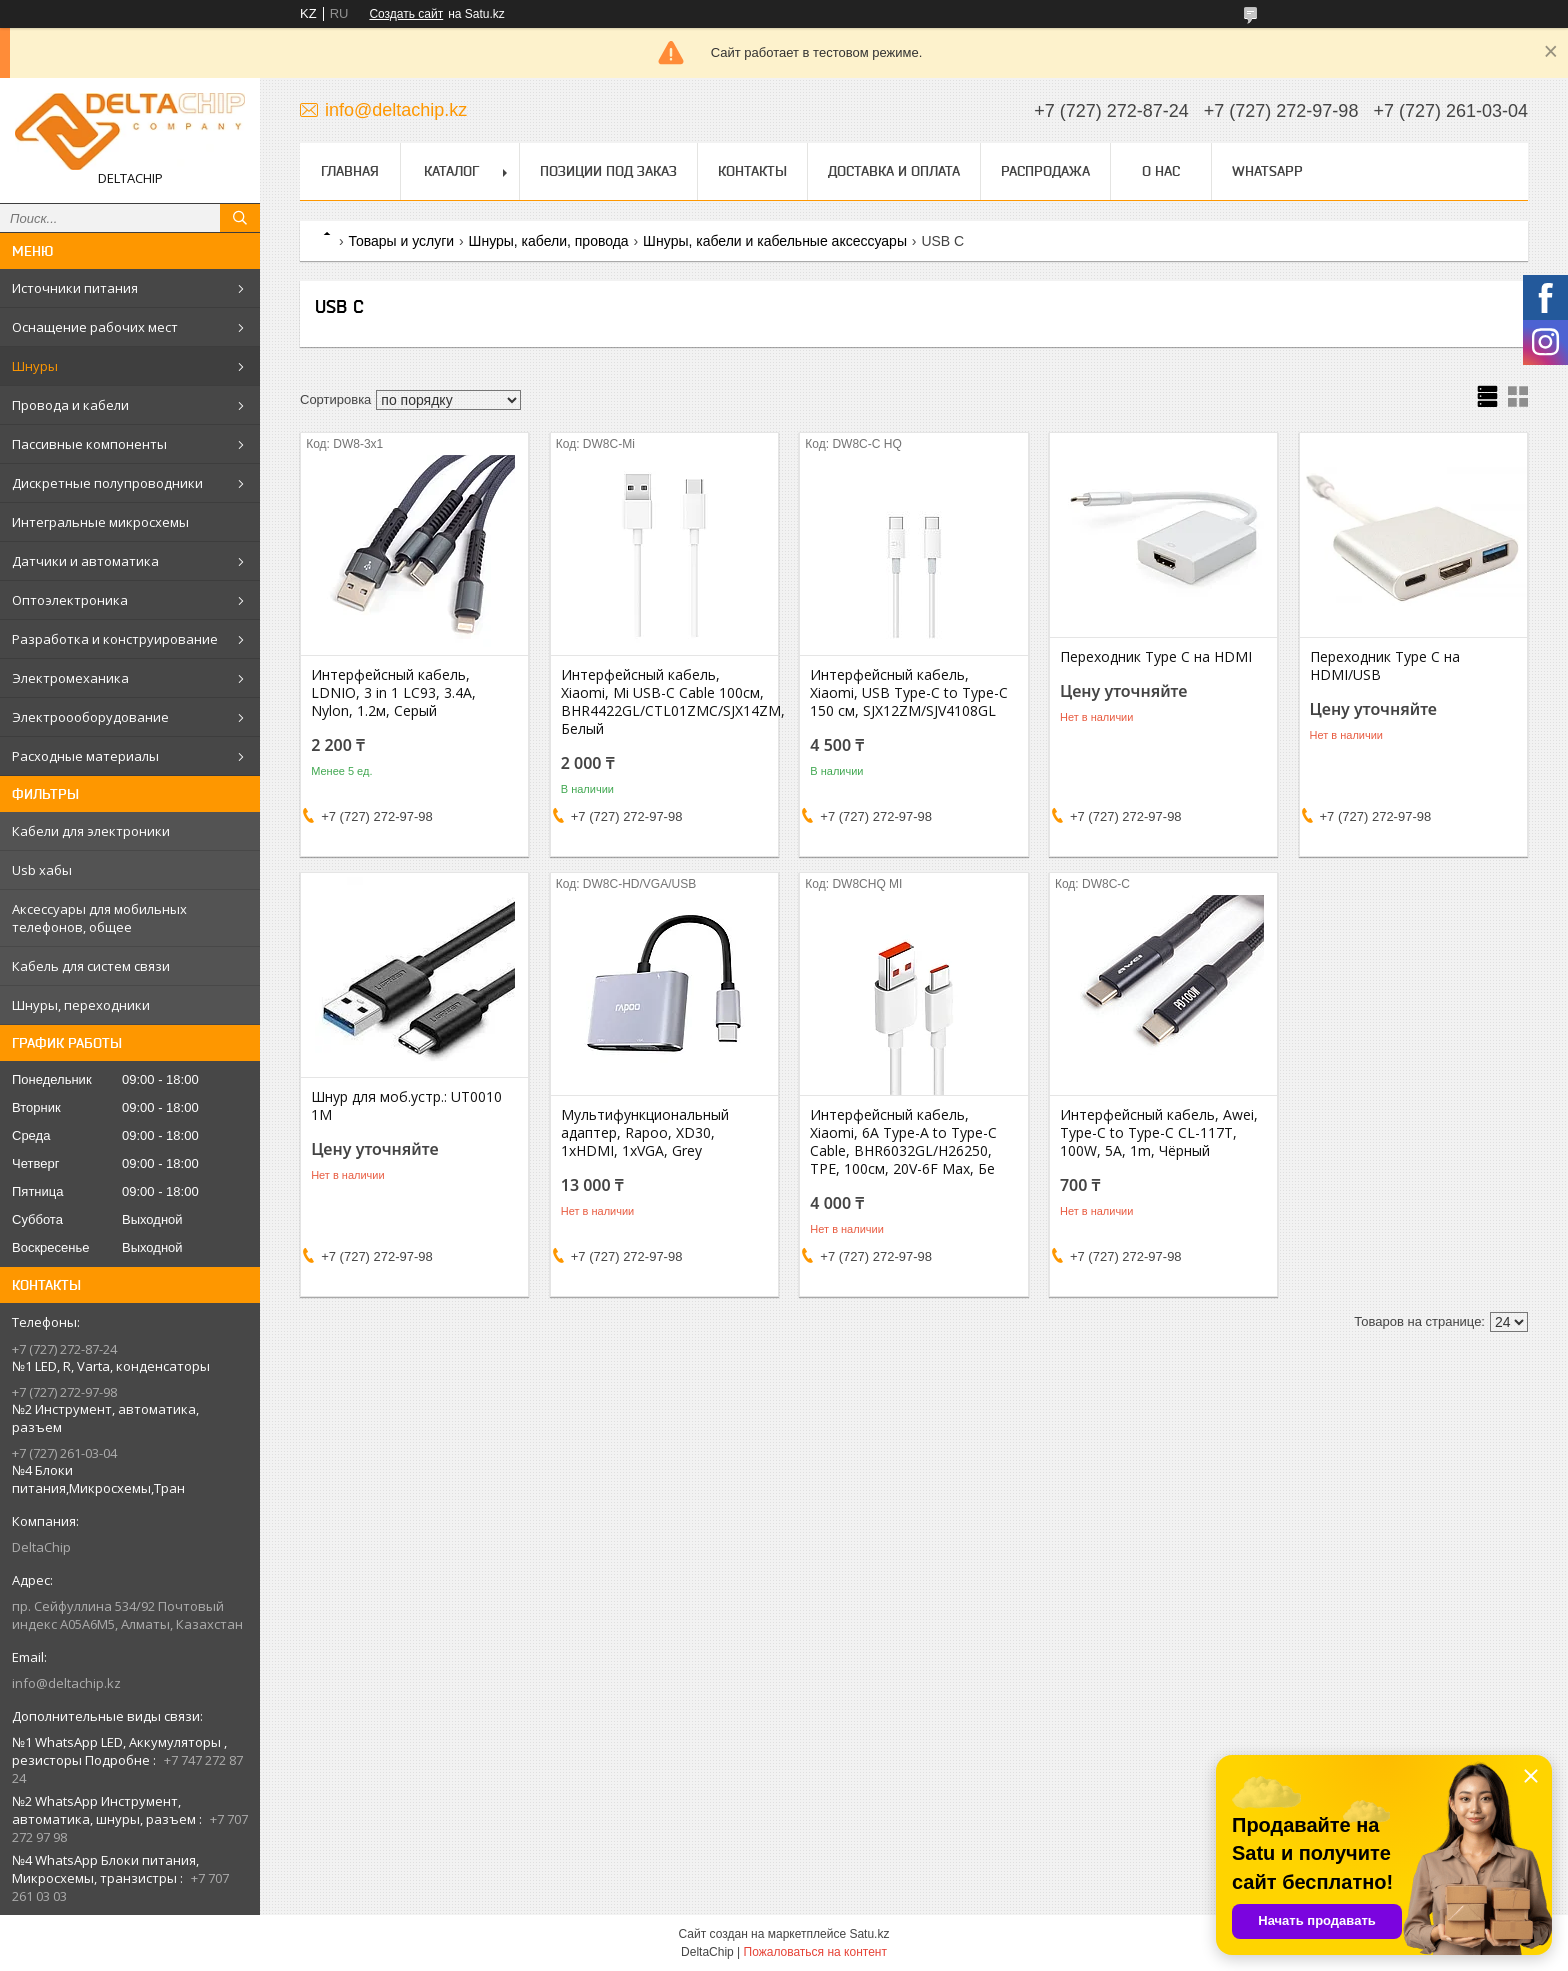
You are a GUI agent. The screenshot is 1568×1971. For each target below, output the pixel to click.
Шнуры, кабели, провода (549, 241)
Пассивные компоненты (89, 444)
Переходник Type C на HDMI (1156, 657)
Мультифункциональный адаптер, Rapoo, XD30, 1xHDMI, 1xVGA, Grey (645, 1133)
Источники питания (75, 288)
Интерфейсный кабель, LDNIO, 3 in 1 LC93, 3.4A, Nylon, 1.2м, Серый (393, 693)
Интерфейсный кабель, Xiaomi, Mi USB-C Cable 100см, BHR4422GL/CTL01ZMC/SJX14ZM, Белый (664, 702)
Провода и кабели (70, 405)
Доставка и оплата (894, 171)
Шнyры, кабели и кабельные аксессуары (775, 241)
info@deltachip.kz (66, 1683)
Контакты (752, 171)
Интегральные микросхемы (100, 522)
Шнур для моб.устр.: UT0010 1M (406, 1106)
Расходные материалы (85, 756)
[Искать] (240, 218)
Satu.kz (869, 1934)
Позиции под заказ (608, 171)
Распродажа (1045, 171)
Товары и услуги (401, 241)
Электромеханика (70, 678)
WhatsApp (1267, 171)
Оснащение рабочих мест (95, 327)
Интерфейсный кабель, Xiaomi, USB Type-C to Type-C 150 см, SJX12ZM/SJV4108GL (909, 693)
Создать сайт (406, 14)
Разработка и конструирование (115, 639)
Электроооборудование (90, 717)
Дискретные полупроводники (107, 483)
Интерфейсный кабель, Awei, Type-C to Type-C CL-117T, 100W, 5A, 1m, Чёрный (1159, 1133)
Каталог (451, 171)
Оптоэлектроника (70, 600)
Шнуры (35, 366)
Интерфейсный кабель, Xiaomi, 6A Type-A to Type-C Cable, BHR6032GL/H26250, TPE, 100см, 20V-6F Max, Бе (903, 1142)
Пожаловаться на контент (815, 1952)
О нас (1161, 171)
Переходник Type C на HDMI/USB (1385, 666)
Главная (350, 171)
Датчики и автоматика (85, 561)
